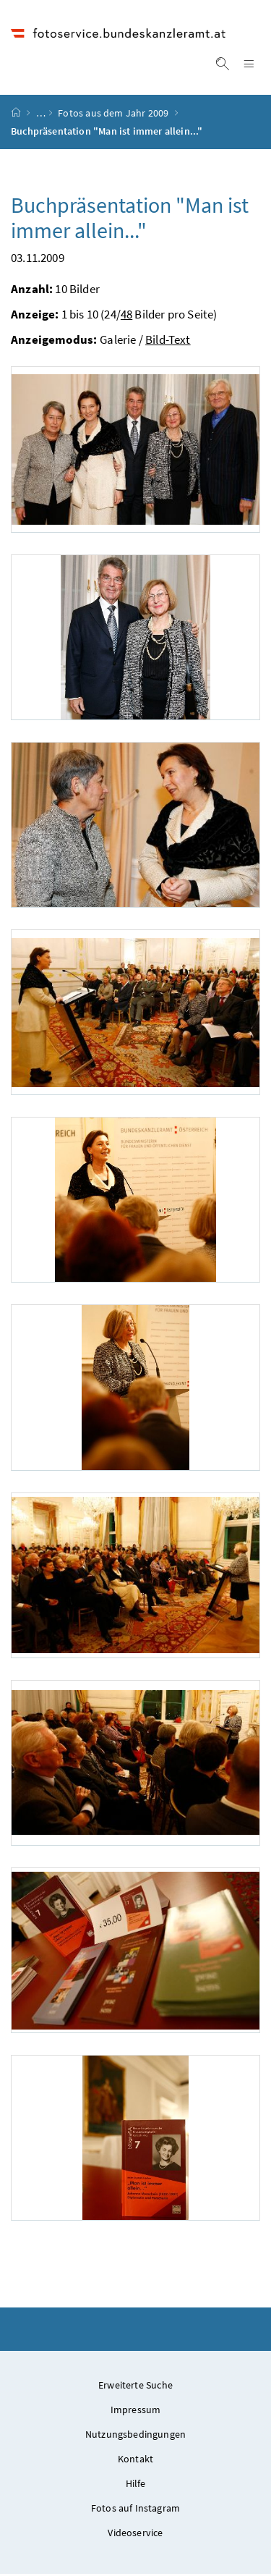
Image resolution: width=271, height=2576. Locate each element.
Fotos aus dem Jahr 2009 (113, 115)
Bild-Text (168, 342)
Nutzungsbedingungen (135, 2436)
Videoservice (135, 2534)
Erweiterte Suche (135, 2387)
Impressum (136, 2411)
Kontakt (135, 2460)
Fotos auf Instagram (135, 2510)
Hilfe (136, 2485)
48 (126, 316)
